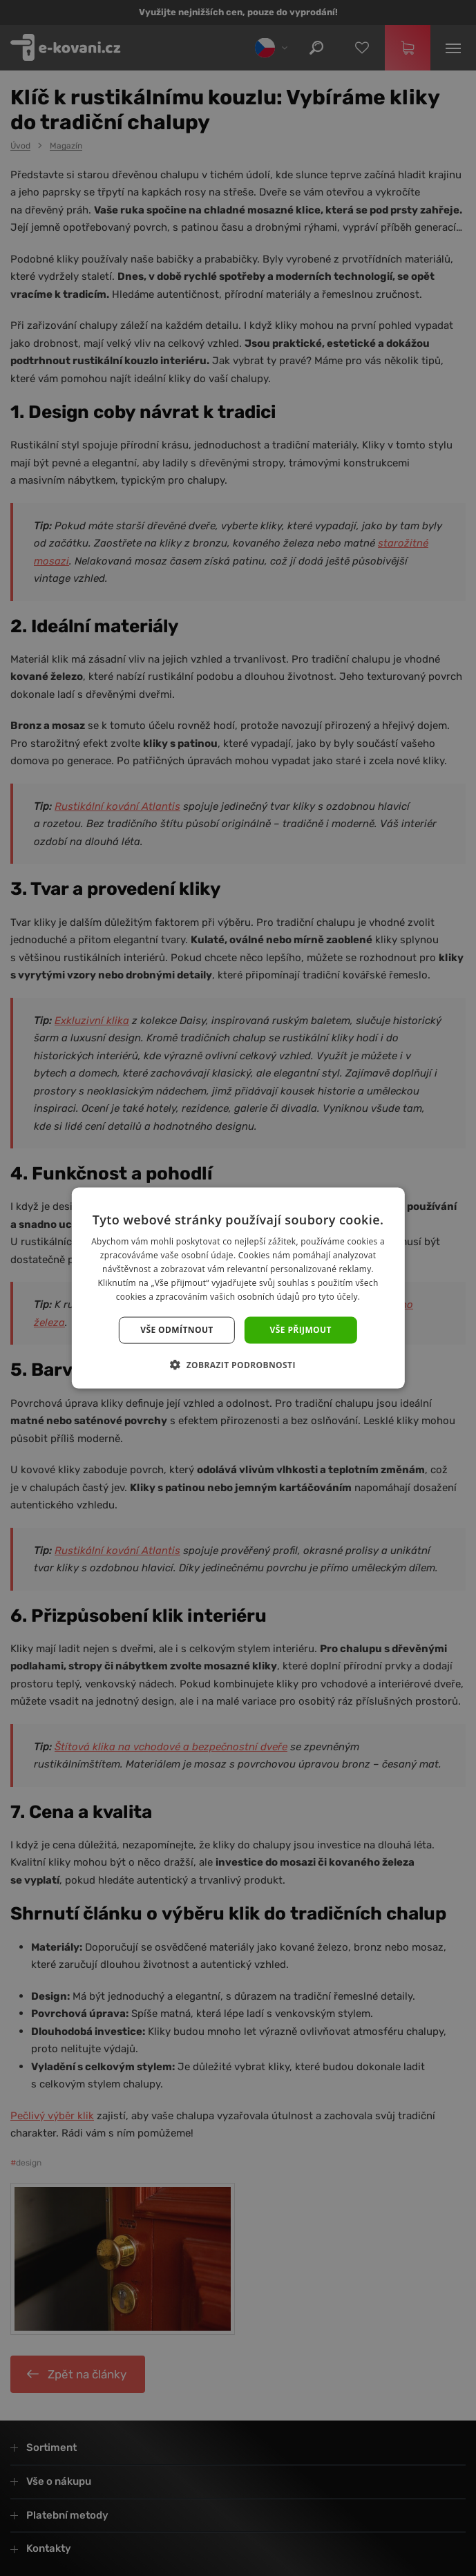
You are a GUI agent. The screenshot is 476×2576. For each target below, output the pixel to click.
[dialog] (238, 1288)
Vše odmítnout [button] (176, 1330)
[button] (238, 1364)
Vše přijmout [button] (301, 1330)
